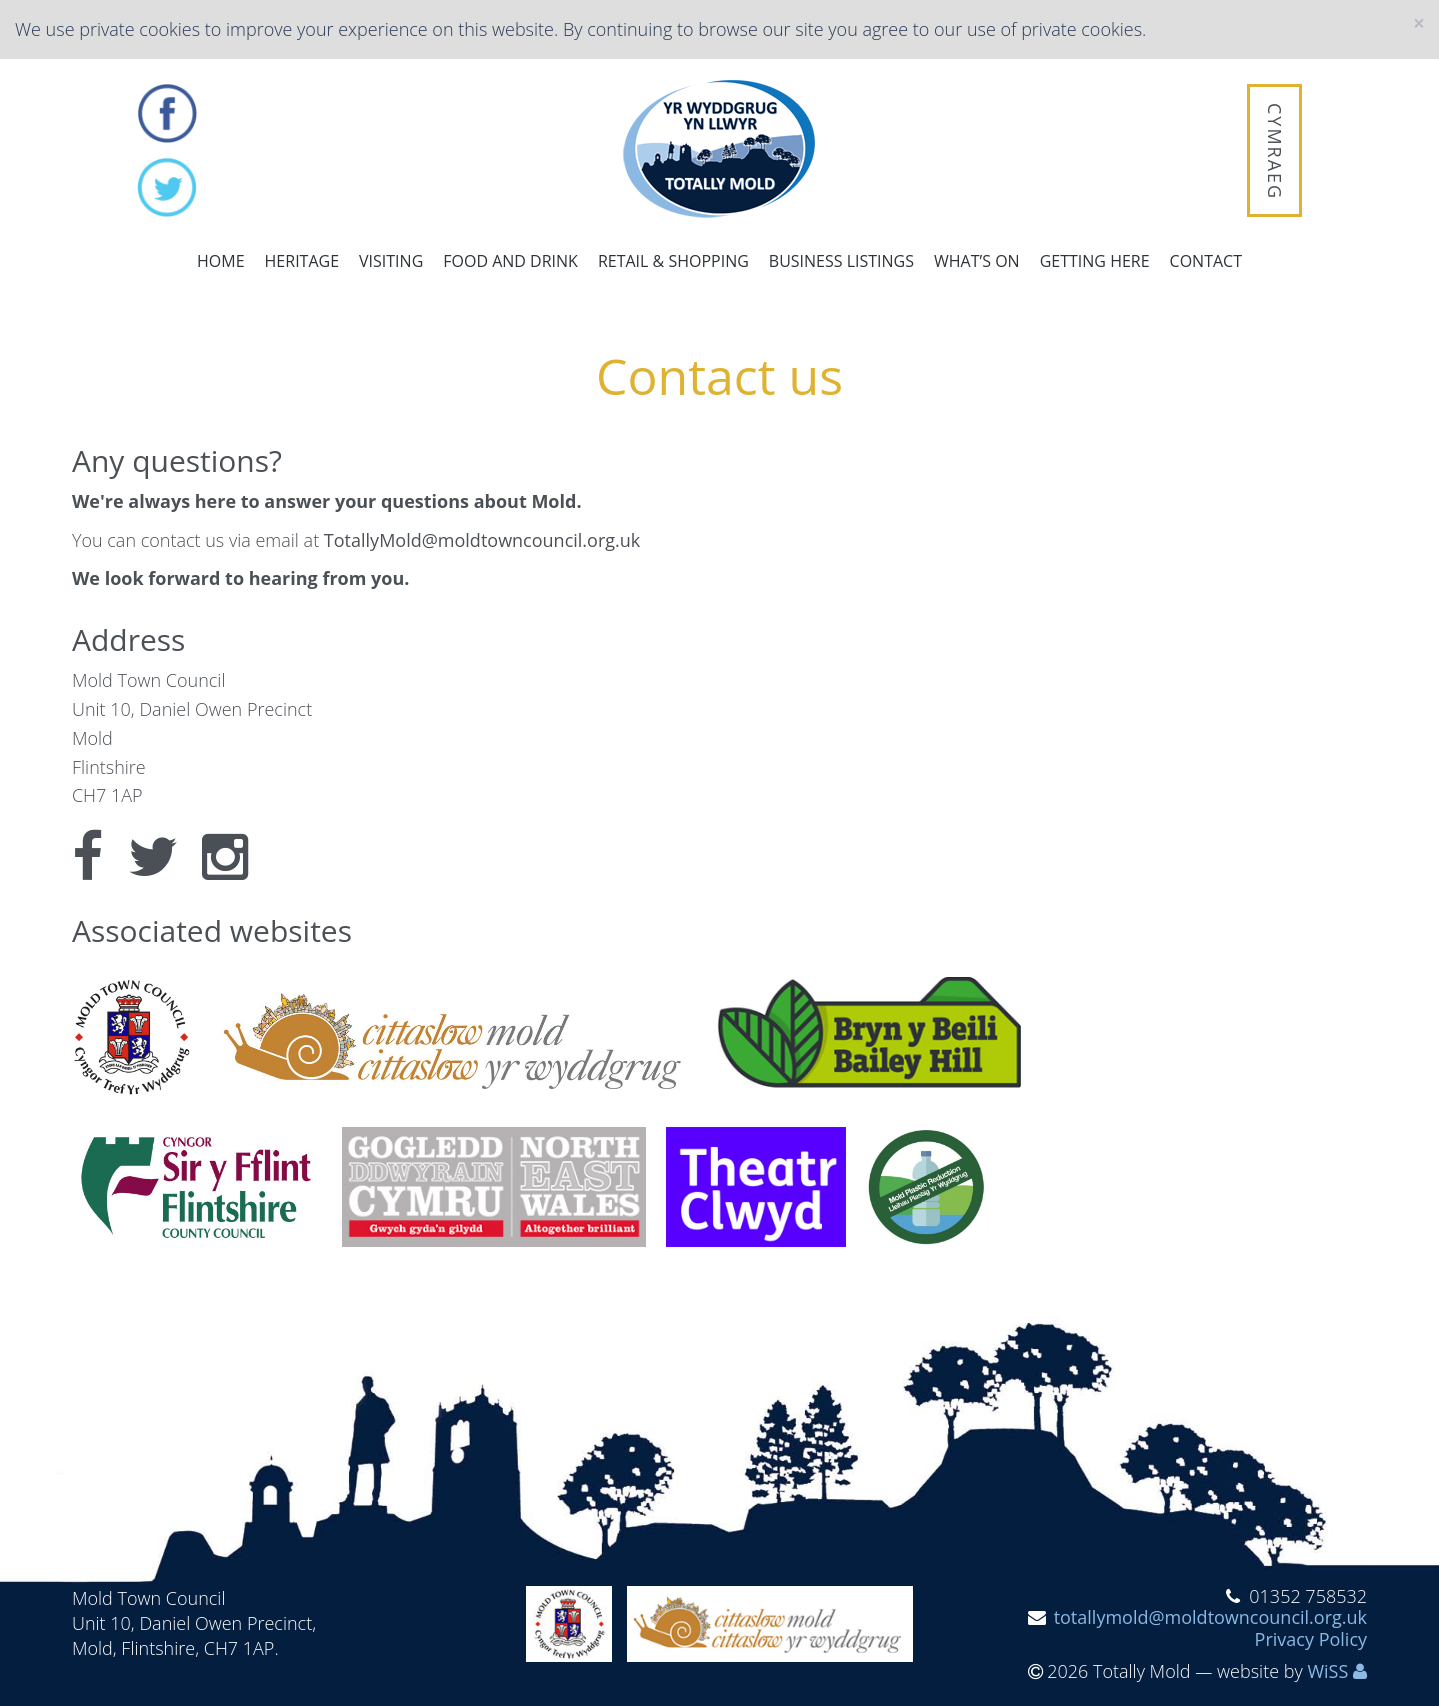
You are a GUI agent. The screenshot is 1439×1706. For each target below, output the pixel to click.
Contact (1206, 261)
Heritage (302, 261)
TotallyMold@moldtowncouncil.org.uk (482, 540)
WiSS (1327, 1671)
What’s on (977, 261)
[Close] (1419, 23)
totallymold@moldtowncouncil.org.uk (1210, 1617)
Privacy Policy (1311, 1639)
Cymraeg (1275, 151)
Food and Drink (510, 261)
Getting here (1095, 261)
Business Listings (841, 261)
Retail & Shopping (673, 261)
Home (221, 261)
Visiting (391, 261)
